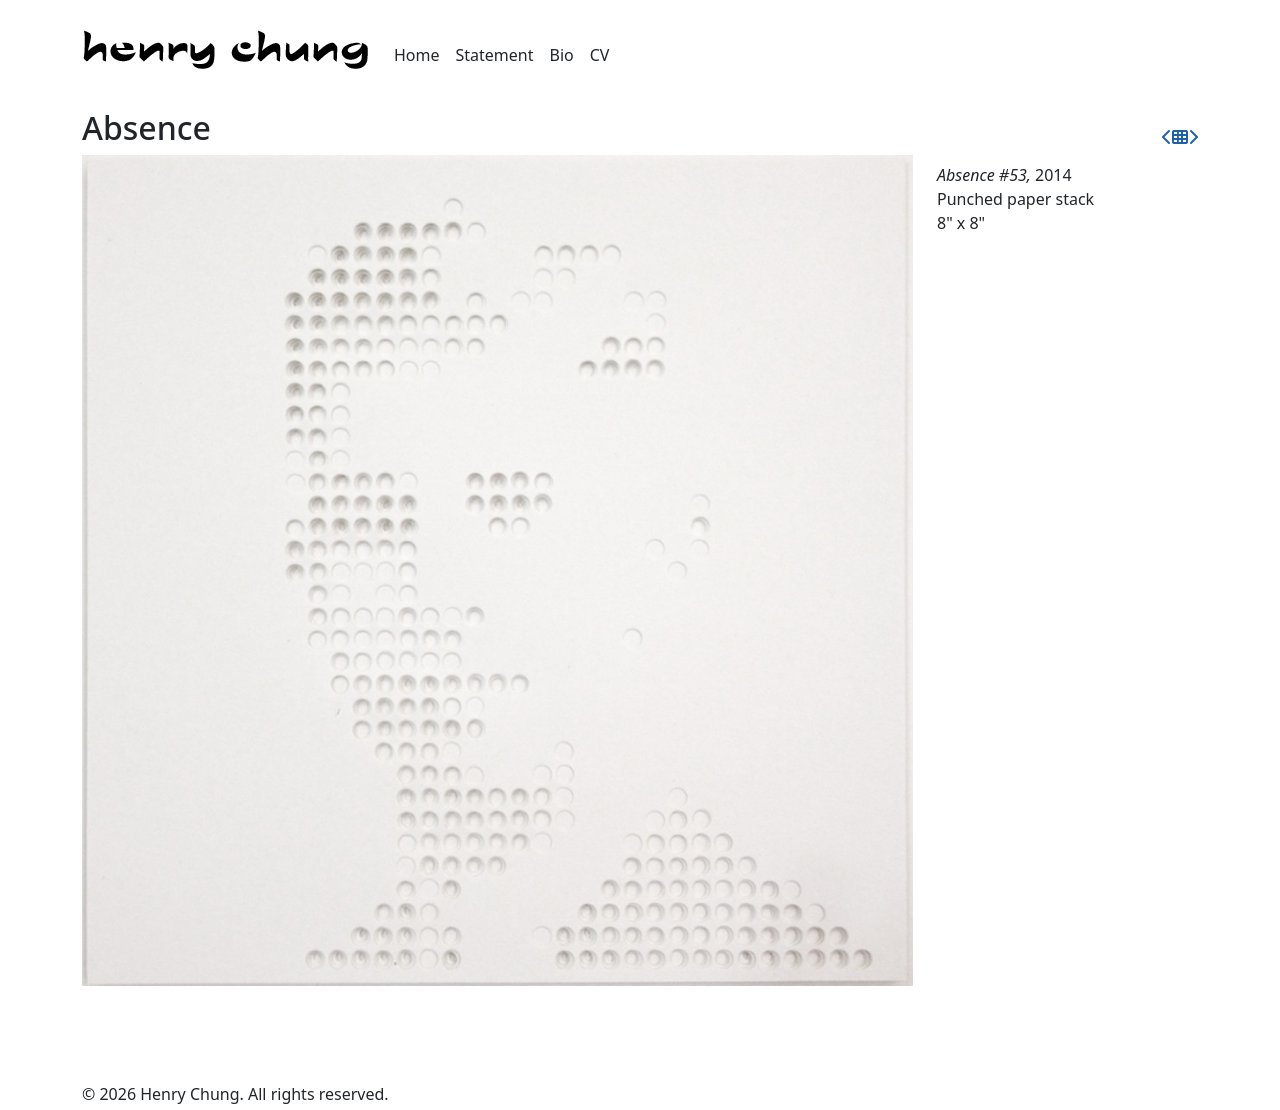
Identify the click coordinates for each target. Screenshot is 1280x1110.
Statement (495, 55)
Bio (562, 55)
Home (417, 55)
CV (600, 55)
